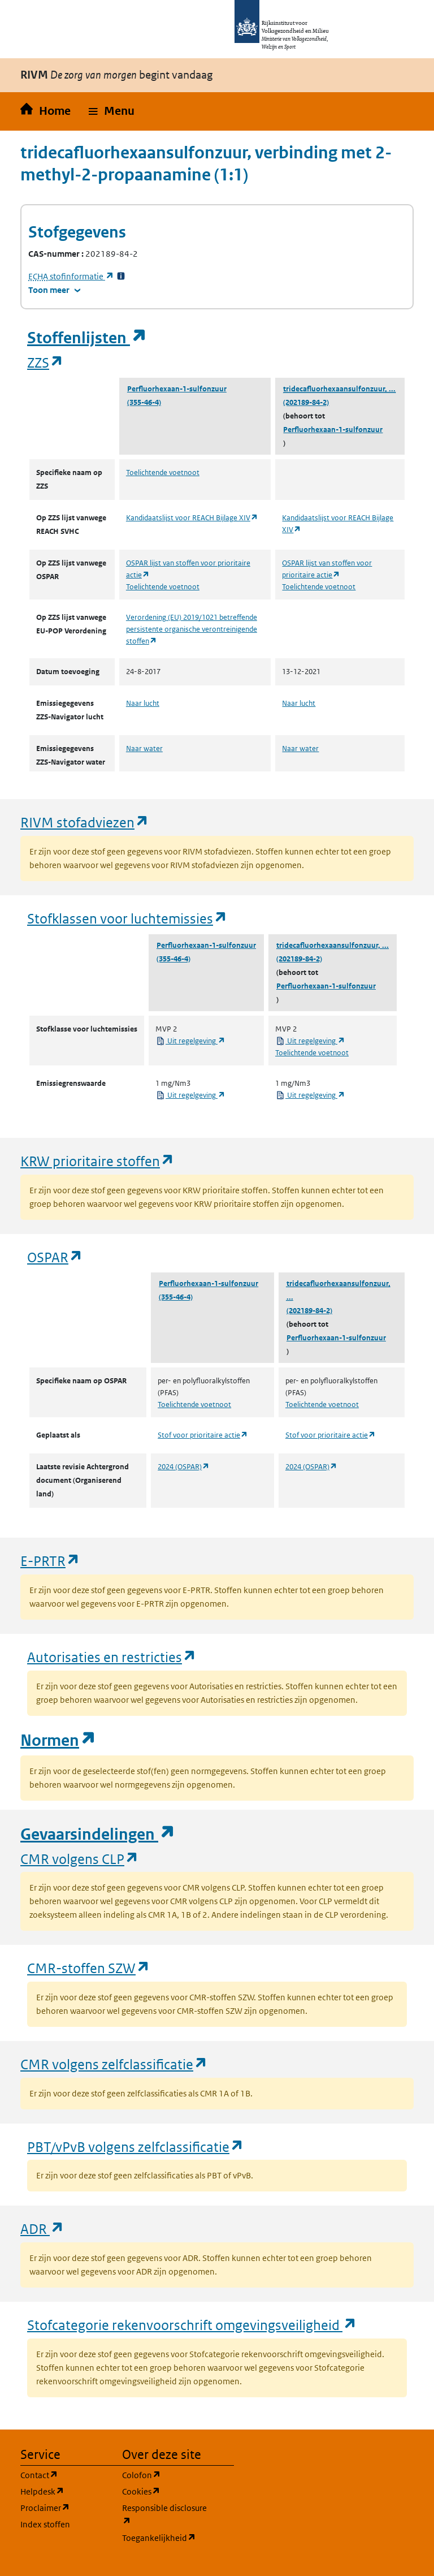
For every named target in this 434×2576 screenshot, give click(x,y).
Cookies (166, 2491)
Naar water (144, 748)
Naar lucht (142, 703)
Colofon (166, 2474)
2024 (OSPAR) (184, 1467)
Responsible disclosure (166, 2514)
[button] (112, 111)
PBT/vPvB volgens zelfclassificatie (135, 2146)
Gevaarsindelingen (97, 1834)
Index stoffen (45, 2524)
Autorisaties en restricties (112, 1657)
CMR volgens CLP (79, 1858)
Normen (58, 1740)
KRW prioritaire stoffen (97, 1161)
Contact (64, 2474)
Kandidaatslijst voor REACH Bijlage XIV (192, 518)
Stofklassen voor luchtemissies (127, 918)
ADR (42, 2228)
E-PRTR (50, 1560)
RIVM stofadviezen (84, 822)
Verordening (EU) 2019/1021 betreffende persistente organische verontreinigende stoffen (191, 629)
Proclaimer (64, 2507)
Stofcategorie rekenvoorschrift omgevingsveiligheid (192, 2324)
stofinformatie (71, 276)
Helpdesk (64, 2491)
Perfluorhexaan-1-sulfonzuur (177, 389)
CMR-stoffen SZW (88, 1968)
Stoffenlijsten (87, 338)
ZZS (45, 362)
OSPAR (55, 1257)
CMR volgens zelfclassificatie (114, 2064)
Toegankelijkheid (166, 2537)
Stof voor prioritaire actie (203, 1435)
